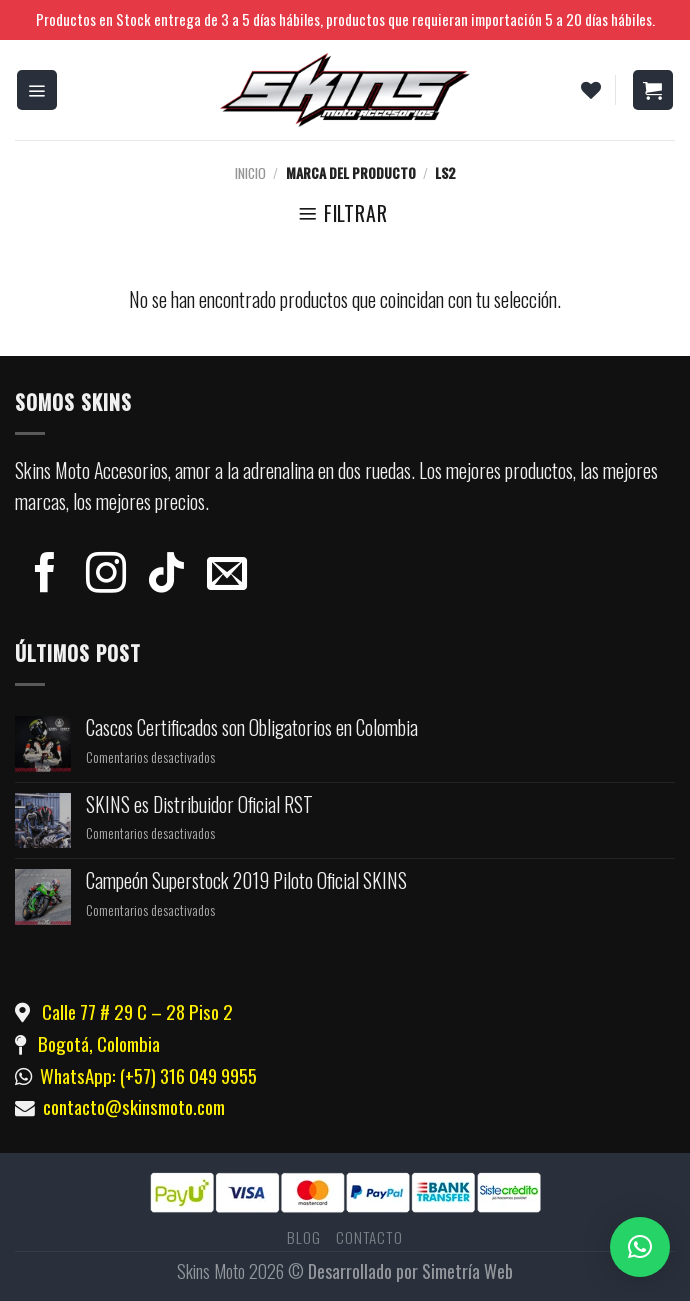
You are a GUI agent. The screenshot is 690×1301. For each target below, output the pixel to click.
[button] (640, 1247)
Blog (303, 1237)
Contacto (369, 1237)
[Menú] (37, 90)
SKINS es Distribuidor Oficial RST (199, 805)
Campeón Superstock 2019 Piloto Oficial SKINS (246, 881)
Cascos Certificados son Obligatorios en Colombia (252, 728)
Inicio (250, 172)
